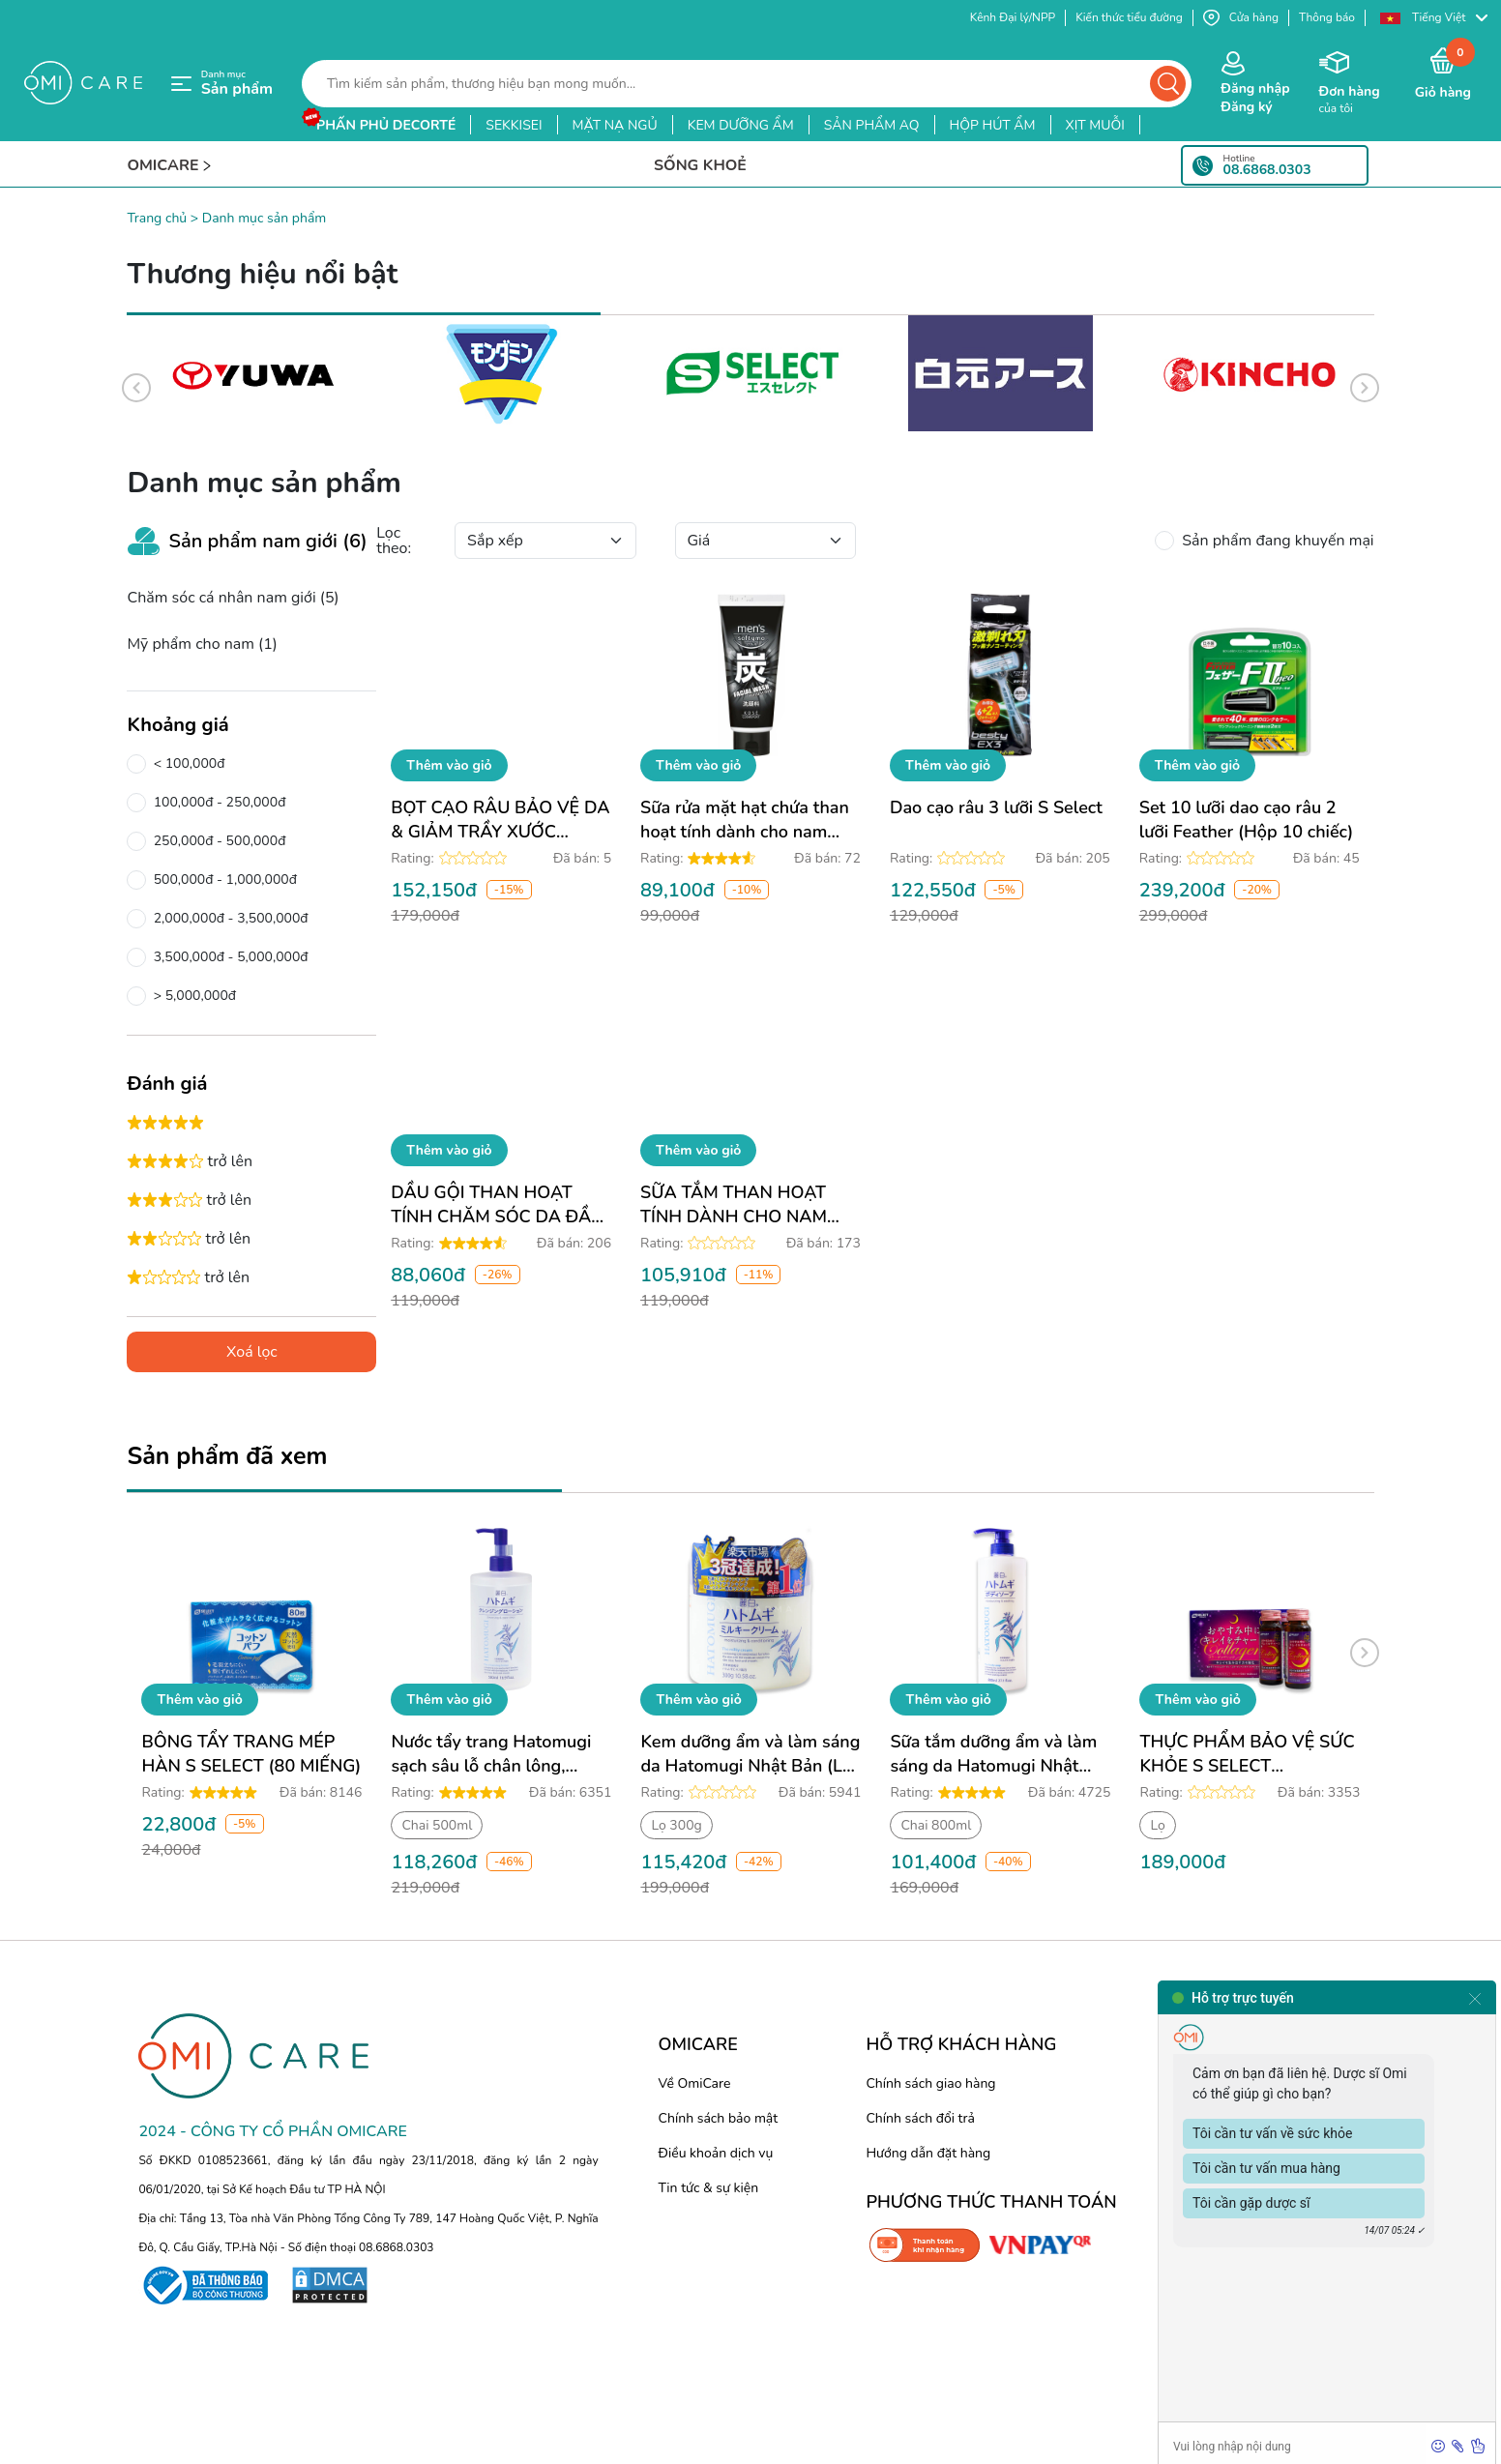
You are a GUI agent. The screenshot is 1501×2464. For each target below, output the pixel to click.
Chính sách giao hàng (930, 2083)
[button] (1433, 18)
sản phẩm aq (872, 125)
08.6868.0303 (1267, 170)
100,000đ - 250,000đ (215, 802)
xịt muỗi (1095, 125)
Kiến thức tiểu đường (1129, 17)
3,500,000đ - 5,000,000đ (227, 957)
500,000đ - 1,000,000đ (221, 880)
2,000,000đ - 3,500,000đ (227, 918)
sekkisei (514, 125)
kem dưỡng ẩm (741, 125)
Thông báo (1327, 17)
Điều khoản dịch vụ (716, 2153)
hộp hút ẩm (993, 125)
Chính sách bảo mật (719, 2118)
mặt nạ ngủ (615, 125)
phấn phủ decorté (386, 125)
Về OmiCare (695, 2083)
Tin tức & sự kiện (709, 2188)
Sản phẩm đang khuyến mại (1274, 540)
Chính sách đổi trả (920, 2118)
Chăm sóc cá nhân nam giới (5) (232, 597)
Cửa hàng (1241, 18)
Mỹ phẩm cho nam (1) (202, 644)
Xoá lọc (252, 1352)
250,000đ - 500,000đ (215, 841)
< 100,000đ (185, 764)
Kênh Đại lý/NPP (1012, 17)
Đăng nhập (1255, 88)
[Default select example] (545, 540)
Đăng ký (1246, 107)
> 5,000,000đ (191, 996)
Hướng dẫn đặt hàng (928, 2153)
